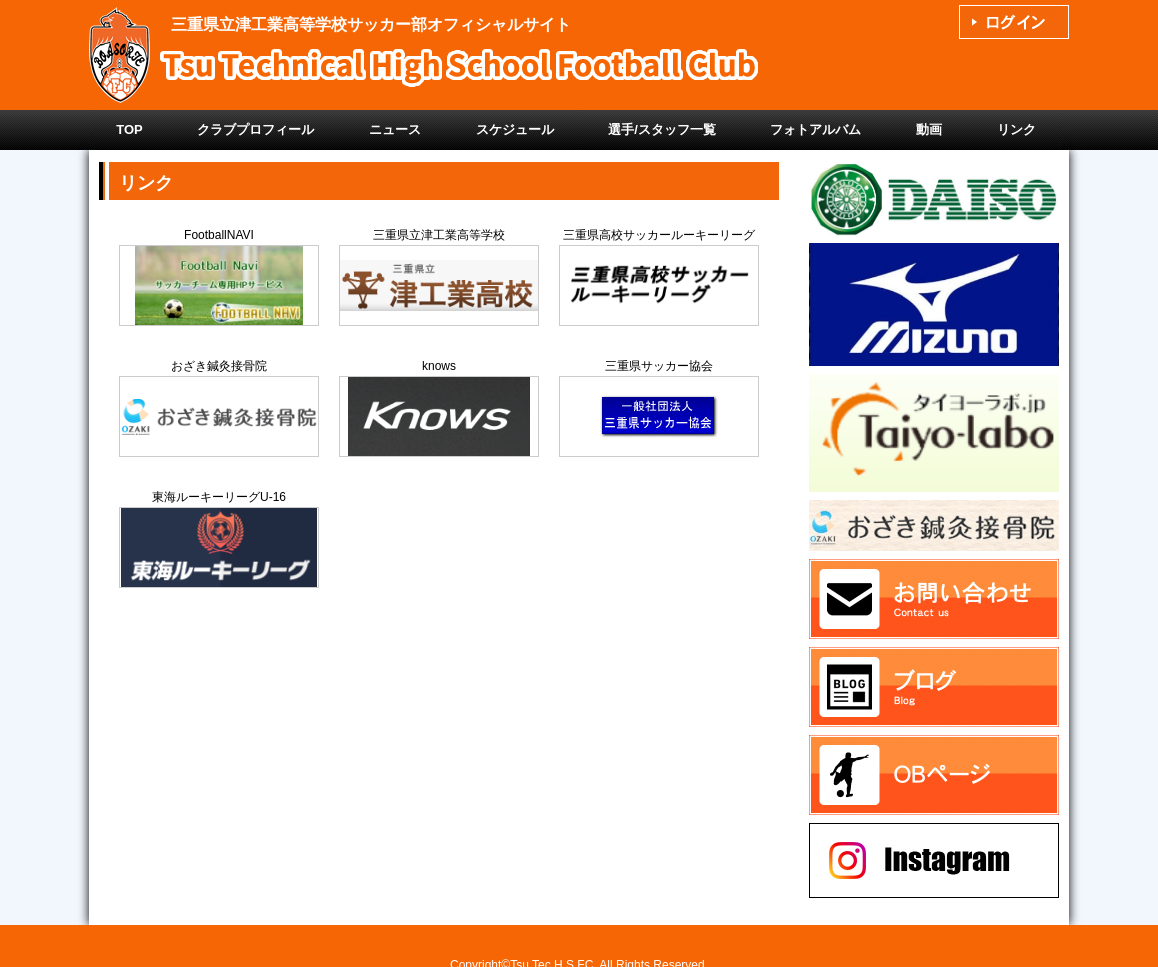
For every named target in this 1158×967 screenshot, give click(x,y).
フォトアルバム (815, 129)
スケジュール (515, 129)
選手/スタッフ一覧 (662, 129)
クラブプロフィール (255, 129)
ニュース (395, 129)
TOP (129, 129)
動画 (929, 129)
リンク (1016, 129)
